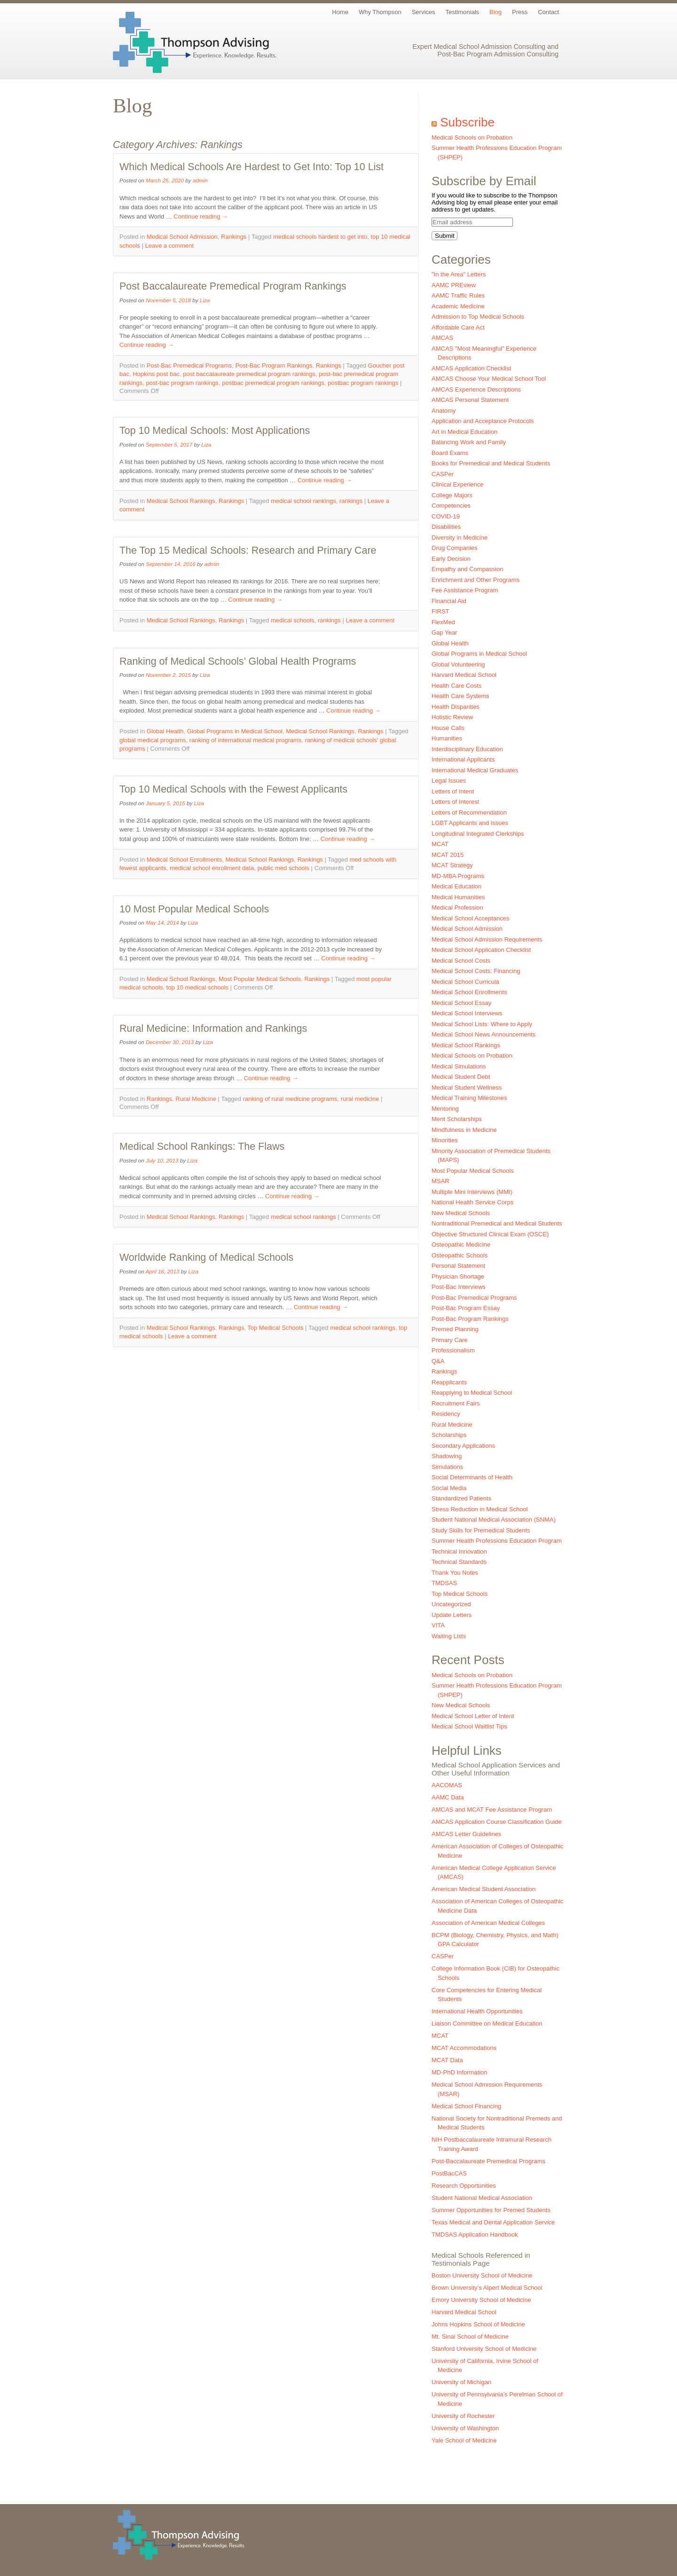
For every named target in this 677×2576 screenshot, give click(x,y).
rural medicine (360, 1098)
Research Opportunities (464, 2185)
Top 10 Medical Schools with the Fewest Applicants (233, 789)
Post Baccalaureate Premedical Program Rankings (232, 286)
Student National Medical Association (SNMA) (494, 1519)
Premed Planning (455, 1329)
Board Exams (450, 452)
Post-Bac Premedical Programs (189, 365)
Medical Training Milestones (469, 1097)
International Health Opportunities (477, 2011)
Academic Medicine (458, 306)
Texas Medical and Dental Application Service (493, 2222)
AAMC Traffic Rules (458, 295)
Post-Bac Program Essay (466, 1308)
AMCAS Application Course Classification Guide (497, 1821)
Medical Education (456, 886)
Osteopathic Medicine (461, 1244)
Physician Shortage (458, 1276)
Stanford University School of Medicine (484, 2348)
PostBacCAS (449, 2173)
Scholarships (449, 1434)
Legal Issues (449, 780)
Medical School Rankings (181, 500)
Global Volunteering (458, 664)
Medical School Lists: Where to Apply (482, 1024)
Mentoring (445, 1108)
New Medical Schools (461, 1213)
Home (340, 12)
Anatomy (444, 410)
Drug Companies (455, 547)
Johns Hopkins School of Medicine (478, 2324)
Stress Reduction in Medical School (480, 1509)
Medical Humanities (458, 897)
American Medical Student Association (483, 1889)
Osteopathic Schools (460, 1255)
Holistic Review (452, 717)
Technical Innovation (459, 1551)
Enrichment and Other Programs (476, 579)
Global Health (165, 731)
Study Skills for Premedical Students (481, 1530)
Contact (548, 12)
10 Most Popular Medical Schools (194, 909)
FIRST (440, 611)
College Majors (452, 495)
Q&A (438, 1361)
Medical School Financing (466, 2106)
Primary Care (450, 1339)
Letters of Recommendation (469, 812)
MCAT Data (447, 2060)
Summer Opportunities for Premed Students (491, 2210)
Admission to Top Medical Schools (478, 316)
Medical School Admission (182, 236)
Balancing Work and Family (469, 442)
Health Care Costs (456, 685)
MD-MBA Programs (458, 876)
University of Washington (465, 2428)
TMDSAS (444, 1582)
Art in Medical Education (464, 431)
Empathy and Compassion (467, 569)
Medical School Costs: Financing (476, 970)
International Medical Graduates (475, 770)
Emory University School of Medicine (481, 2299)
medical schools (293, 620)
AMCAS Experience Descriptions (476, 389)
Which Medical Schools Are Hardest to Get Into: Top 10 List (251, 167)
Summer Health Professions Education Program (497, 1540)
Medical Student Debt (461, 1076)
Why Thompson (380, 12)
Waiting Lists (449, 1636)
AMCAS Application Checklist (471, 368)
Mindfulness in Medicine (464, 1129)
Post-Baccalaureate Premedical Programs (488, 2161)
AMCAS (442, 337)
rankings (350, 500)
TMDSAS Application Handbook (475, 2234)
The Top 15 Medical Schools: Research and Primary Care (248, 550)
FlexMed (443, 622)
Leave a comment (169, 245)
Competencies (451, 505)
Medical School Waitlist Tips (469, 1726)
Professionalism (453, 1350)
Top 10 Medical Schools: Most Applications (214, 430)
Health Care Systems (460, 695)
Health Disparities (456, 706)
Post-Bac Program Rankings (273, 365)
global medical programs (152, 740)
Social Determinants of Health (472, 1477)
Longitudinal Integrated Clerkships (478, 833)
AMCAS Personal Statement (470, 399)
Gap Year (444, 632)
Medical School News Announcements (483, 1034)
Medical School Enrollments (184, 859)
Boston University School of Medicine (482, 2275)
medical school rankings (303, 500)
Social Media (449, 1488)
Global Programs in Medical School (235, 731)
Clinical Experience (458, 484)
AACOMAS (447, 1785)
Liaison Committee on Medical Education (487, 2023)
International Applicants (463, 759)
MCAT (440, 844)
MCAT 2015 (448, 854)
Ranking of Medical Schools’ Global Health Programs (237, 661)
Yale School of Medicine (464, 2440)
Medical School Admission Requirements (487, 939)
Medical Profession (457, 907)
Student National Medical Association (482, 2197)
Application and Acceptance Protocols (483, 420)
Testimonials (463, 12)
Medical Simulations (459, 1066)
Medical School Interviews (467, 1013)
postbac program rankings (363, 382)
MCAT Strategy (452, 865)
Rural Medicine (195, 1098)
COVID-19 (446, 516)
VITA (438, 1625)
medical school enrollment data (212, 868)
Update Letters (452, 1614)
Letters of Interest (455, 801)
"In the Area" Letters (459, 274)
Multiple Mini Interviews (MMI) (472, 1191)
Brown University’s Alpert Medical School (487, 2287)
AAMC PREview (454, 285)
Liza (205, 300)
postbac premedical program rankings (273, 382)
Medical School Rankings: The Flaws (201, 1146)
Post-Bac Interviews (459, 1286)
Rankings (233, 236)
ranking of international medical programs (245, 740)
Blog (495, 12)
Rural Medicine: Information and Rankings (213, 1028)
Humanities (447, 738)
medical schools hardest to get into (320, 236)
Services (423, 12)
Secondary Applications (463, 1445)
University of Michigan (461, 2382)
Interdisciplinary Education (467, 749)
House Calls (448, 727)
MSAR (440, 1181)
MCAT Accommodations (464, 2047)
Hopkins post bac (156, 373)
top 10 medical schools (197, 987)
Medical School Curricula (465, 981)
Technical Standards (459, 1561)
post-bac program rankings (182, 382)
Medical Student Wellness (467, 1087)
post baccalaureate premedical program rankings (249, 373)
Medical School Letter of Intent (473, 1716)
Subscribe (467, 122)
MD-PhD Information (459, 2072)
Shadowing (447, 1456)
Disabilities (446, 526)
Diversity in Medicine (460, 537)
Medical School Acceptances (470, 918)
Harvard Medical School (464, 674)
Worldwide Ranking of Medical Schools (206, 1257)
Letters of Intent (453, 791)
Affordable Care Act (458, 327)
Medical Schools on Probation (472, 137)
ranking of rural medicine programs (290, 1098)
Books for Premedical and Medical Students (491, 463)
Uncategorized (451, 1604)
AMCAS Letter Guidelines (466, 1834)
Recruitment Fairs (456, 1403)
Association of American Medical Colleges (488, 1922)
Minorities (445, 1140)
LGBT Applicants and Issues (470, 822)
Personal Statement (458, 1265)
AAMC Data (448, 1797)
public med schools (283, 868)
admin (200, 180)
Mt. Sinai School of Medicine (470, 2336)
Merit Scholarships (457, 1119)
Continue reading (200, 216)
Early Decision (451, 558)
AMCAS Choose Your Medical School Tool (489, 378)
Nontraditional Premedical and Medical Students (497, 1223)
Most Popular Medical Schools (260, 978)
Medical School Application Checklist (481, 949)
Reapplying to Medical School (472, 1392)
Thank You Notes (455, 1572)
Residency (446, 1413)
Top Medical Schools (275, 1327)
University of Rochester (463, 2415)
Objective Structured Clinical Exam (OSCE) (490, 1234)
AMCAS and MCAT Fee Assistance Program (492, 1809)
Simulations (447, 1466)
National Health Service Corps (472, 1202)
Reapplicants (449, 1382)
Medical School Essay (461, 1002)
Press (519, 12)
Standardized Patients (461, 1498)
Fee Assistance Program (465, 590)
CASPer (443, 474)
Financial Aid (449, 601)
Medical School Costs (461, 960)
